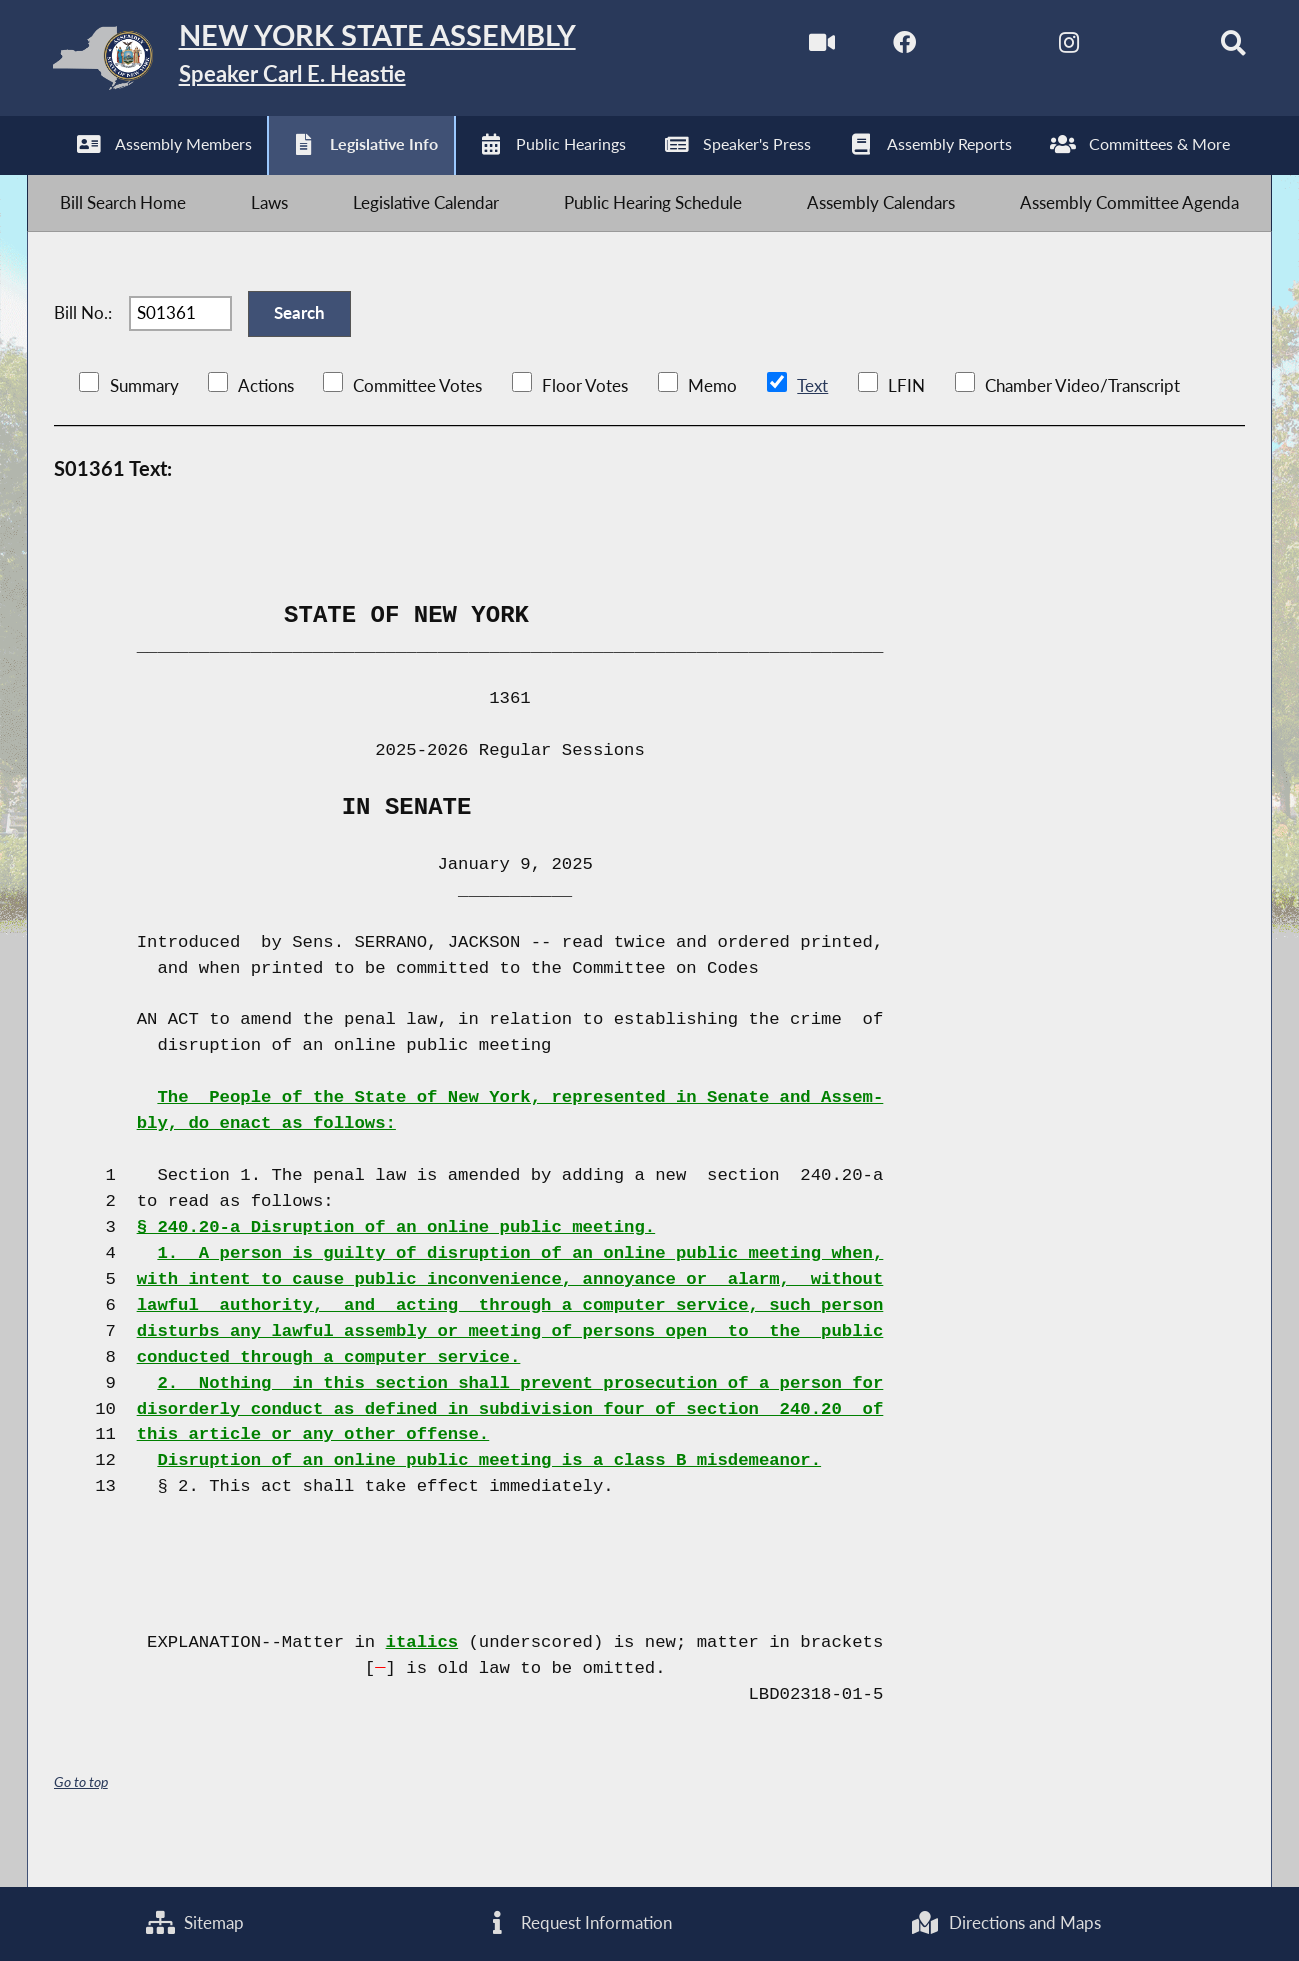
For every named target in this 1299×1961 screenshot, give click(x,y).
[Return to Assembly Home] (344, 62)
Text (811, 422)
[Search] (1210, 48)
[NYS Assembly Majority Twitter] (959, 48)
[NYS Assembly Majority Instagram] (1042, 48)
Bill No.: (83, 341)
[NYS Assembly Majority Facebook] (875, 48)
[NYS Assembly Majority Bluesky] (1126, 48)
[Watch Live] (791, 48)
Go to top (81, 1819)
